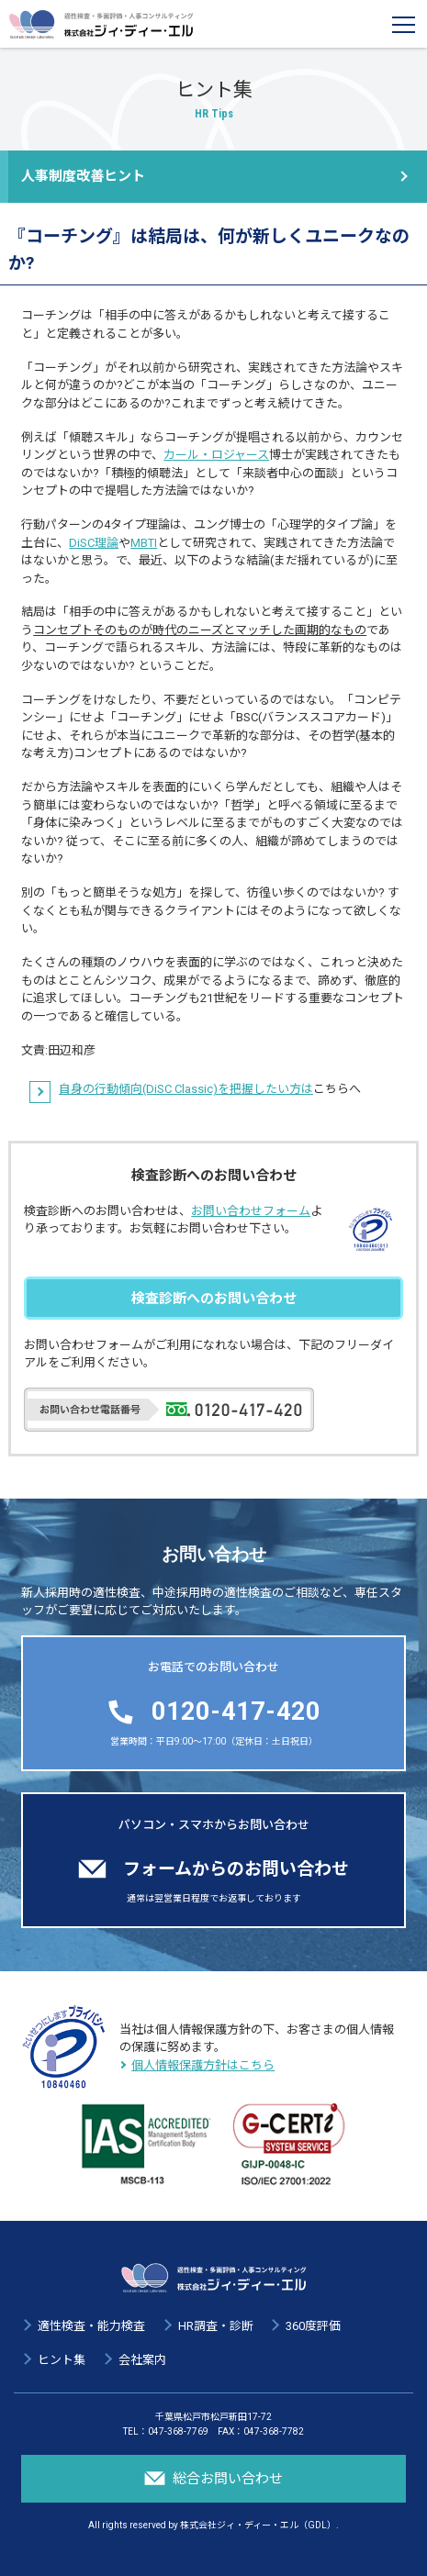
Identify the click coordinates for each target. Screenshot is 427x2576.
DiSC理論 (93, 543)
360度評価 (313, 2326)
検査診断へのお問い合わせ (214, 1298)
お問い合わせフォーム (250, 1211)
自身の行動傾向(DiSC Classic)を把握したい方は (186, 1089)
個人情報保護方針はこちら (203, 2065)
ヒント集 (61, 2360)
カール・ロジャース (216, 455)
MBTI (143, 543)
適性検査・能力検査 (91, 2326)
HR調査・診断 (215, 2326)
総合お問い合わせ (214, 2478)
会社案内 (142, 2360)
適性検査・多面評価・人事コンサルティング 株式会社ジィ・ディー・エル (101, 24)
